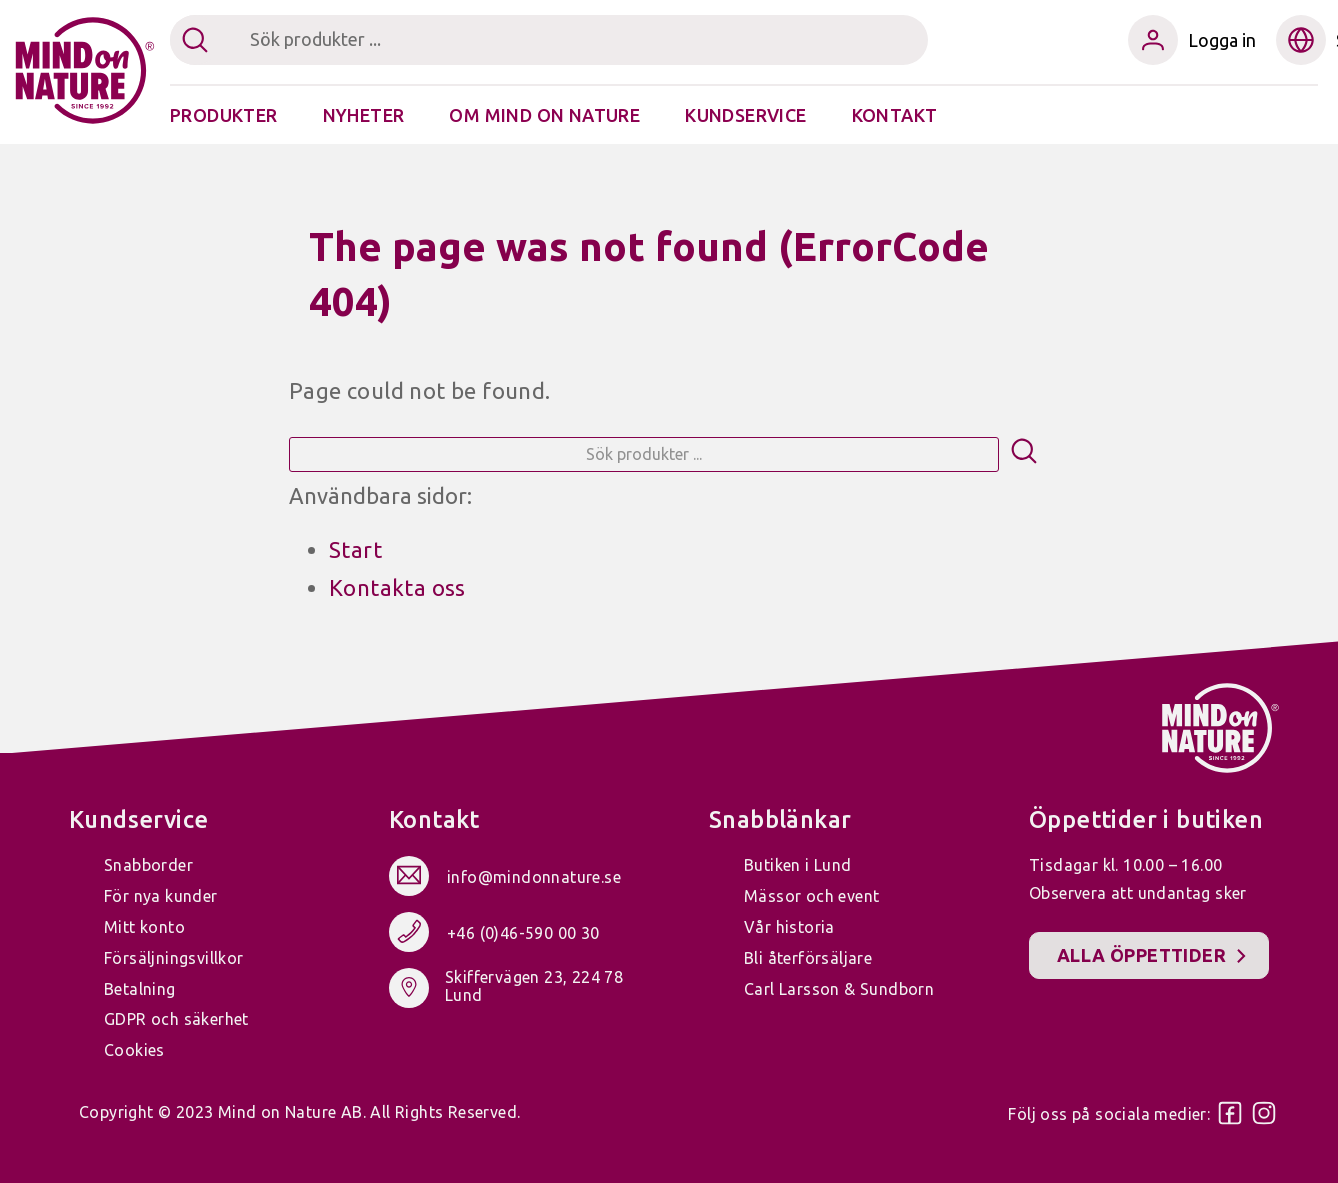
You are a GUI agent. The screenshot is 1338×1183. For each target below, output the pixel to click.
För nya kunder (161, 896)
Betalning (140, 989)
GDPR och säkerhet (176, 1019)
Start (355, 549)
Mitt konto (144, 927)
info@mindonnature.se (534, 877)
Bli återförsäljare (808, 958)
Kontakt (895, 115)
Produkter (224, 115)
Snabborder (148, 865)
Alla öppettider (1141, 955)
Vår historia (789, 927)
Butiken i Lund (798, 865)
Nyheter (364, 115)
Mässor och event (811, 896)
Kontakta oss (397, 587)
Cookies (134, 1050)
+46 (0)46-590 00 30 (523, 933)
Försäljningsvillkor (174, 958)
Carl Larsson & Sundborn (839, 989)
